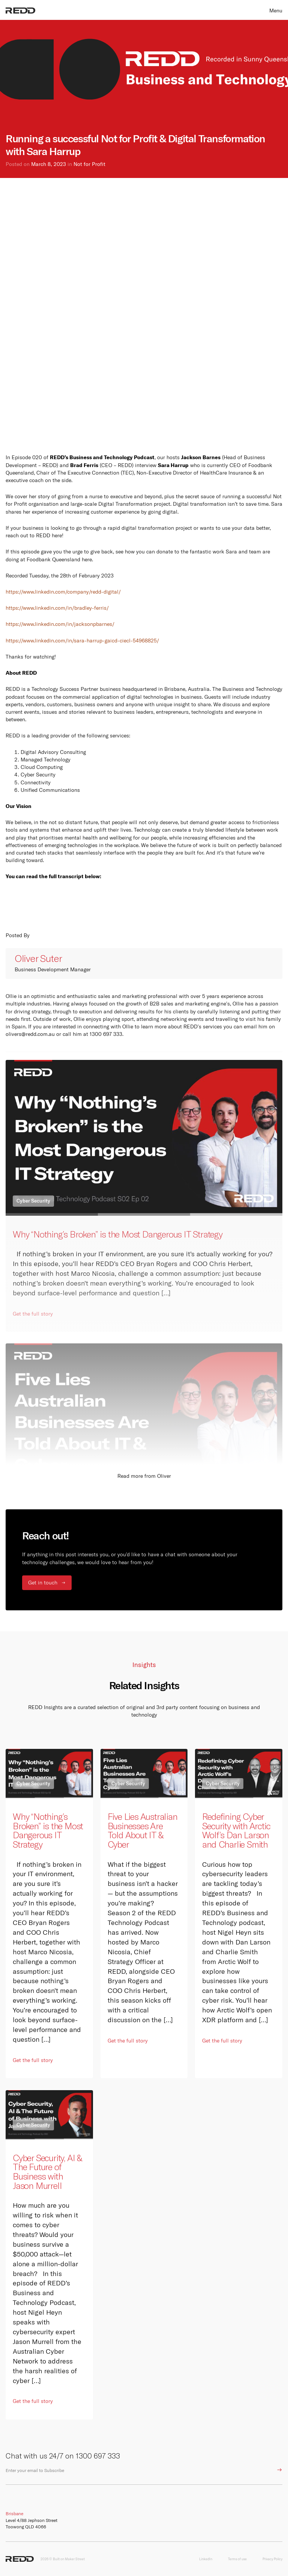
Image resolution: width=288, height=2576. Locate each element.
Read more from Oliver (144, 1476)
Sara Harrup (173, 465)
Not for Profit (89, 164)
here (87, 559)
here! (57, 535)
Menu (275, 11)
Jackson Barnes (200, 457)
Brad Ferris (84, 465)
